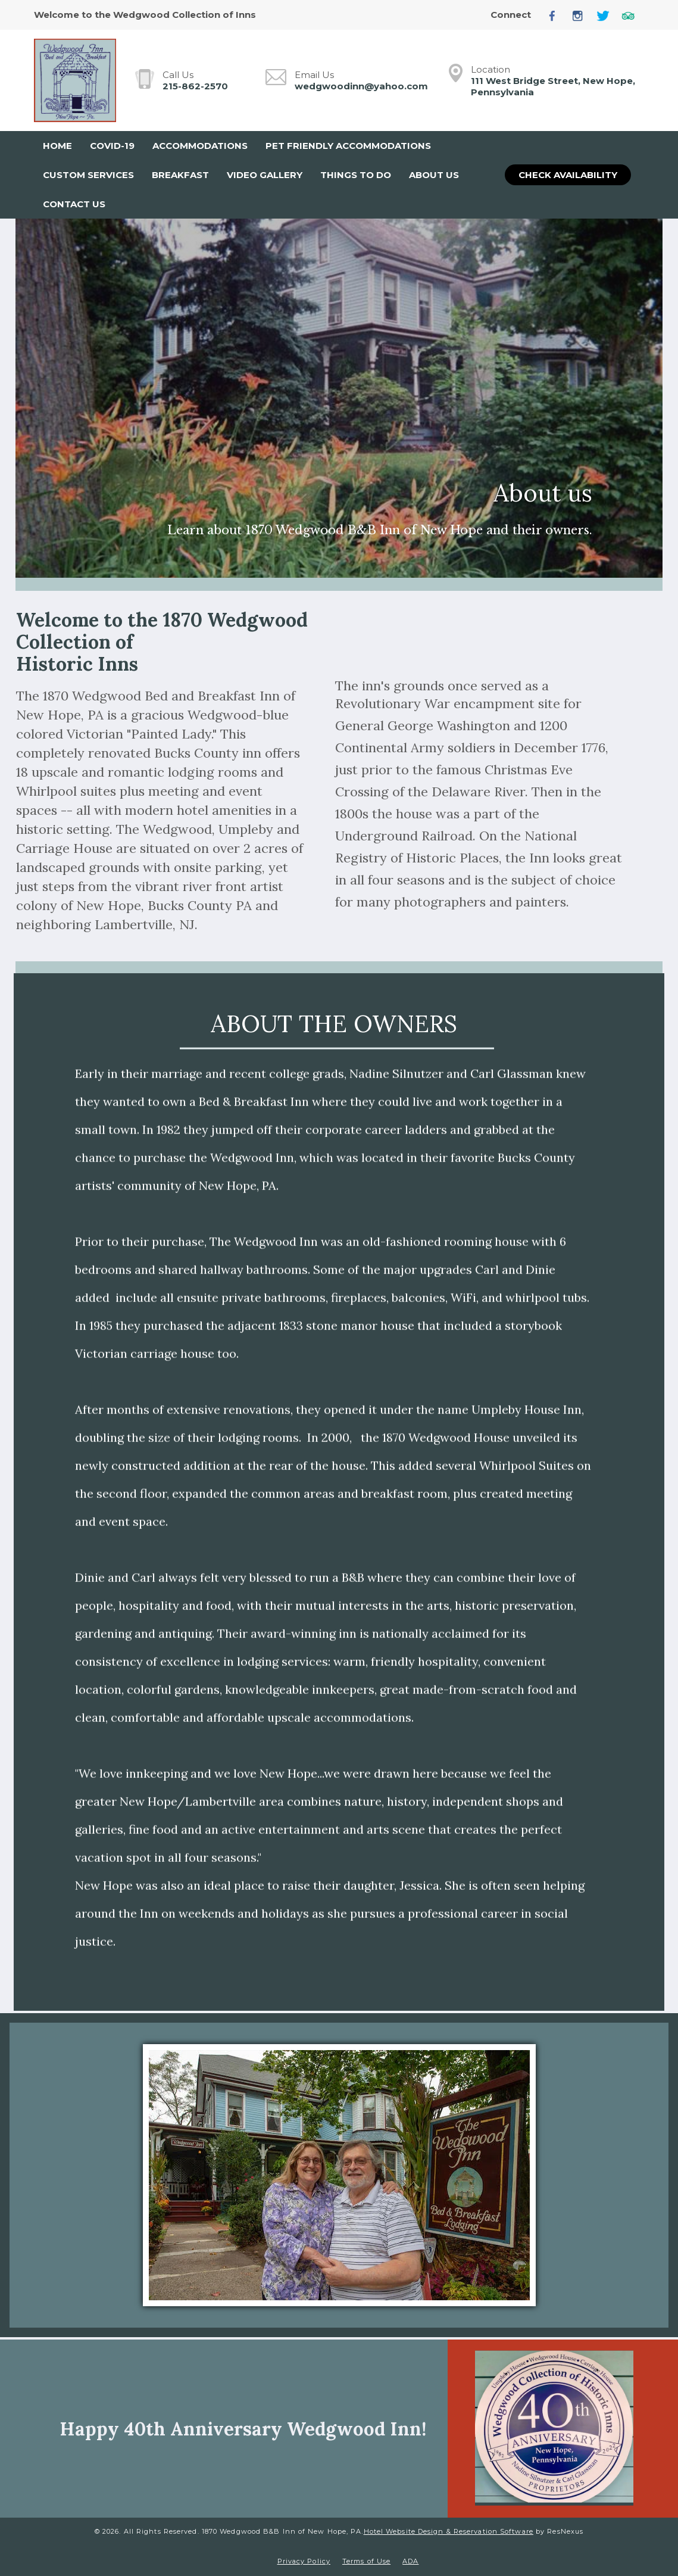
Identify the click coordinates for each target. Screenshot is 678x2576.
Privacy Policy (303, 2561)
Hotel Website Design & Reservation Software (448, 2531)
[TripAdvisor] (632, 15)
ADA (410, 2561)
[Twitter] (607, 15)
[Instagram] (582, 15)
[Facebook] (556, 15)
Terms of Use (366, 2561)
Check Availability (567, 174)
